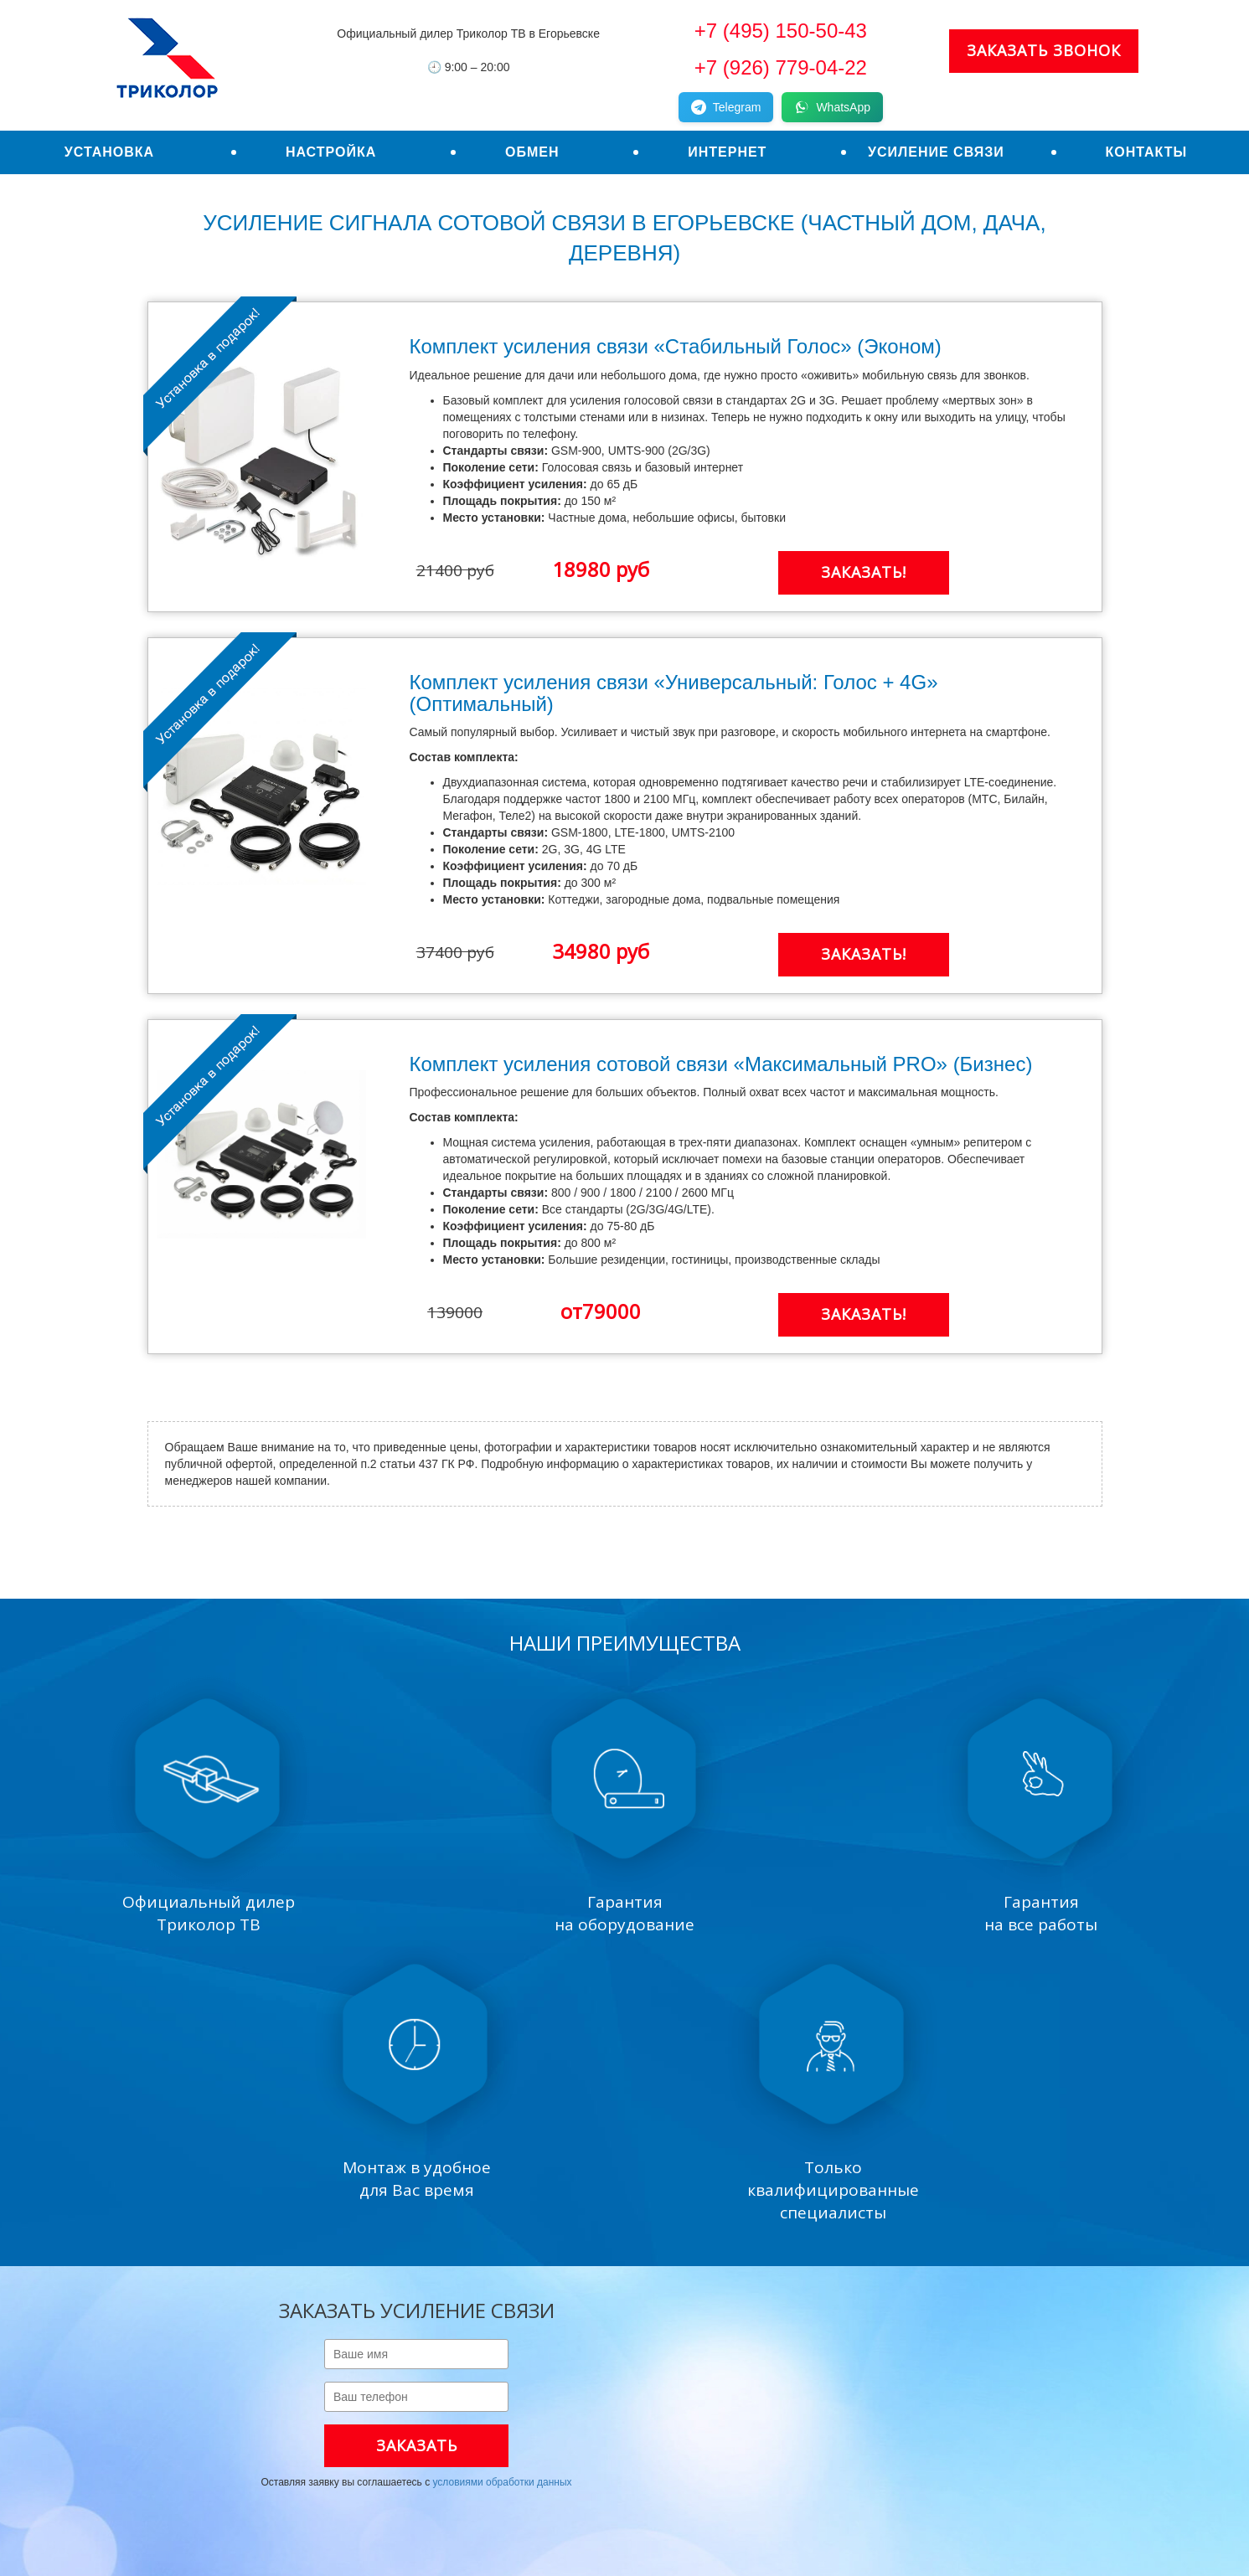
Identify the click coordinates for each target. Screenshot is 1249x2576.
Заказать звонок (1044, 50)
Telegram (726, 107)
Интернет (727, 152)
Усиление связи (936, 152)
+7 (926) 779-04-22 (780, 67)
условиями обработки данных (501, 2482)
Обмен (532, 152)
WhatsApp (832, 107)
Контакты (1146, 152)
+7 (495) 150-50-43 (780, 30)
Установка (109, 152)
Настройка (331, 152)
